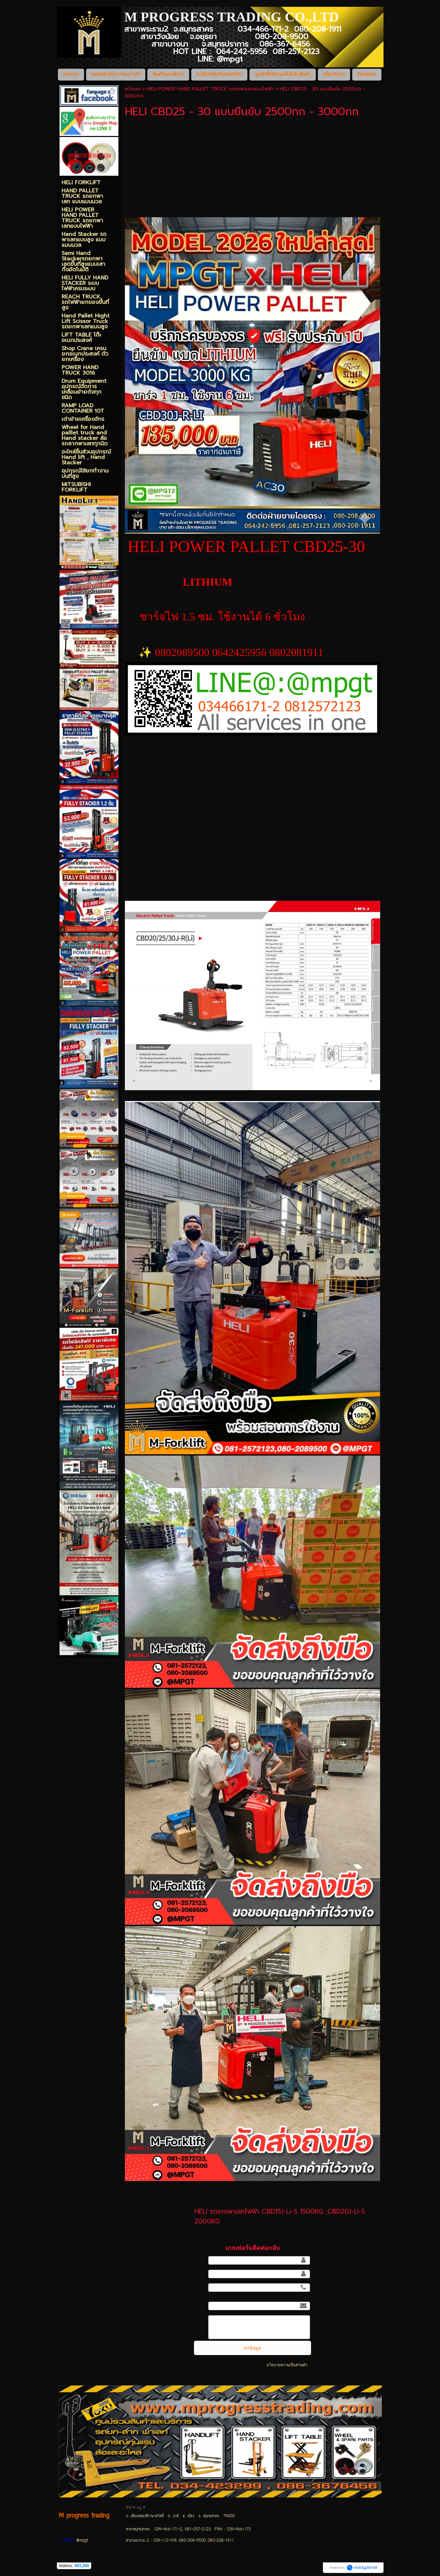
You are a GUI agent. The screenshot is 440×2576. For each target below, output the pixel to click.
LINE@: (67, 2541)
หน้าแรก (133, 88)
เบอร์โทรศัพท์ (198, 2290)
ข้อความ (198, 2319)
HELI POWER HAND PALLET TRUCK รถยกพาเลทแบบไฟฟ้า (210, 88)
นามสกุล (198, 2273)
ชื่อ (204, 2260)
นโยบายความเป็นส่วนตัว (286, 2365)
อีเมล (201, 2305)
